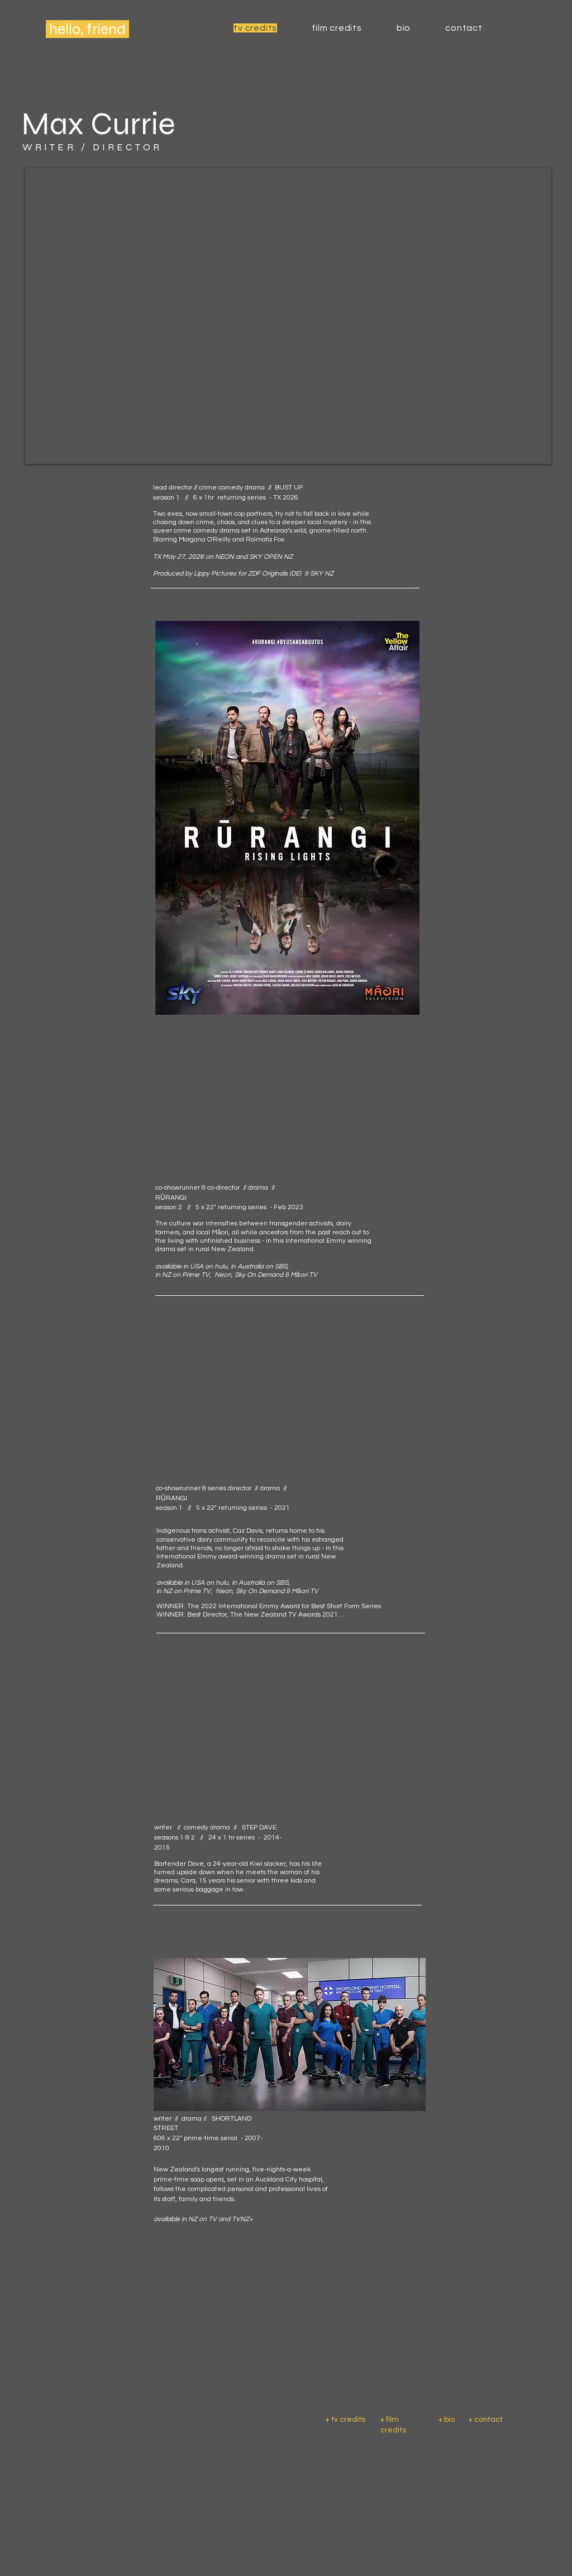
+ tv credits (346, 2419)
